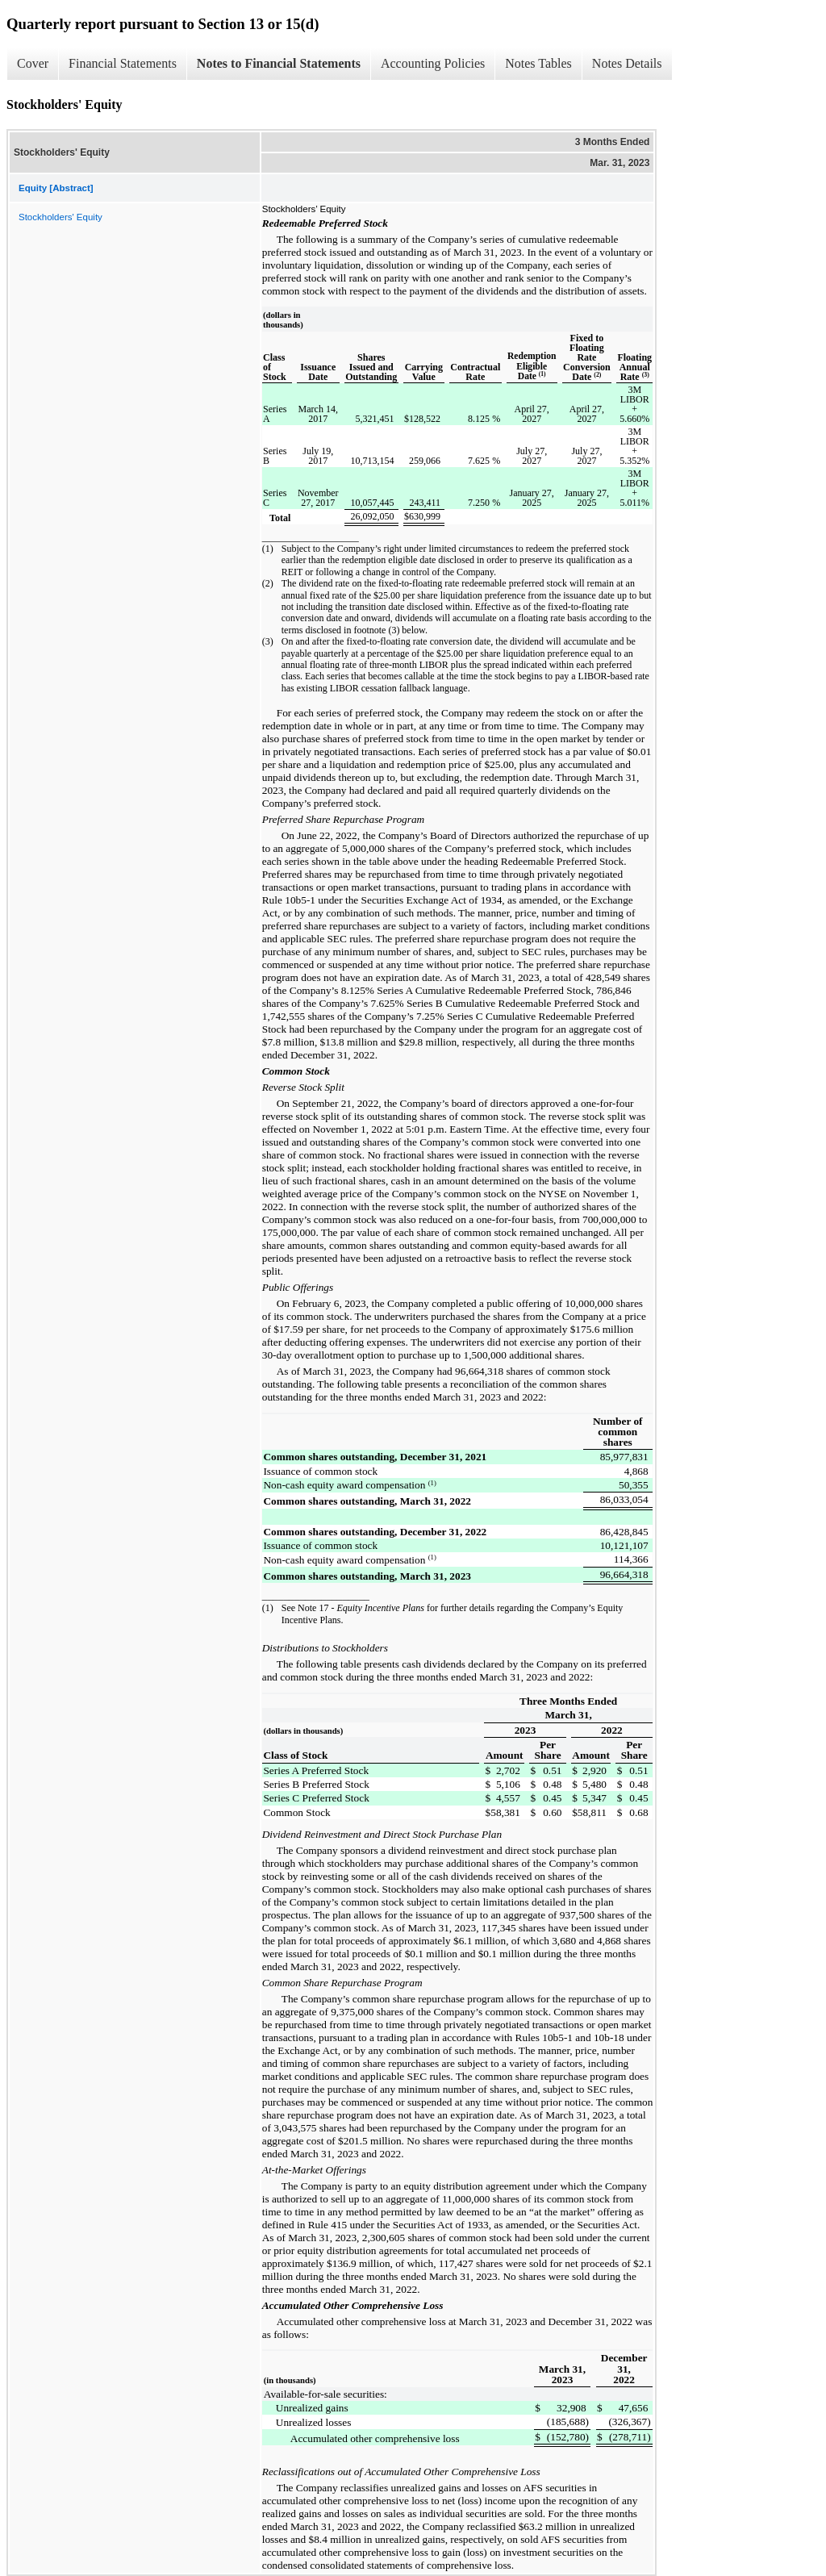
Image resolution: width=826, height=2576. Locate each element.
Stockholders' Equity (60, 217)
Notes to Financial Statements (279, 63)
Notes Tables (538, 63)
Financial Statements (123, 63)
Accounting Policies (433, 63)
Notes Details (627, 63)
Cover (32, 63)
